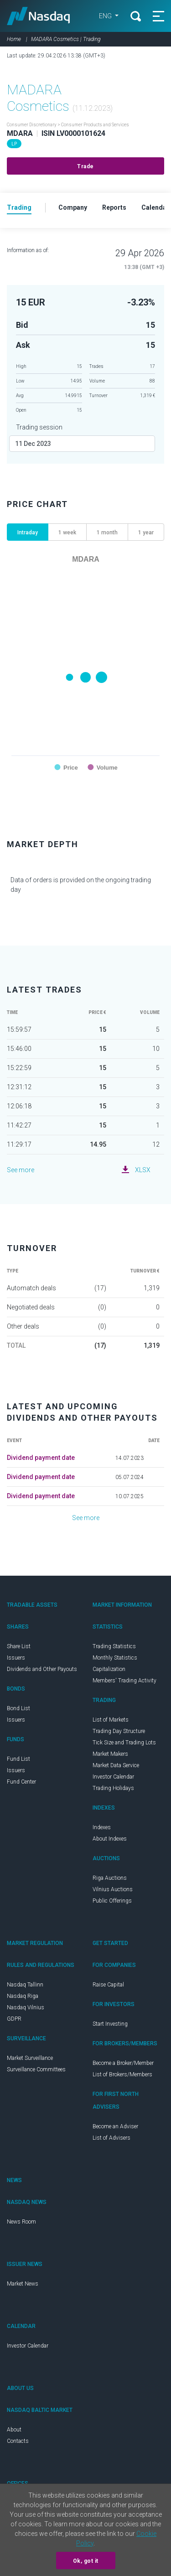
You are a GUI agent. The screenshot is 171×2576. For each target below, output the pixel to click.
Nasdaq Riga (22, 1996)
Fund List (18, 1759)
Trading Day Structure (119, 1731)
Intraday (27, 532)
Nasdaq (38, 16)
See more (20, 1170)
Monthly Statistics (115, 1658)
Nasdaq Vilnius (25, 2007)
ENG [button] (106, 16)
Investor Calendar (113, 1777)
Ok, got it (85, 2561)
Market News (22, 2284)
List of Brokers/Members (122, 2074)
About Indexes (110, 1839)
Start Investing (110, 2024)
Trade (85, 166)
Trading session (39, 427)
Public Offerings (112, 1901)
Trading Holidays (113, 1788)
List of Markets (111, 1720)
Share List (19, 1646)
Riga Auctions (110, 1878)
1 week (67, 532)
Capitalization (109, 1669)
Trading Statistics (114, 1646)
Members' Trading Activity (124, 1680)
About (14, 2429)
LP (14, 143)
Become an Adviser (115, 2126)
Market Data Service (116, 1765)
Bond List (18, 1708)
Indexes (102, 1827)
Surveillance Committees (36, 2069)
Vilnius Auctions (113, 1889)
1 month (107, 532)
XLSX (142, 1170)
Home (14, 39)
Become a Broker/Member (123, 2063)
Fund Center (21, 1782)
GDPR (14, 2019)
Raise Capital (108, 1984)
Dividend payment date (41, 1457)
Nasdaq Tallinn (25, 1984)
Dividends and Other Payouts (42, 1669)
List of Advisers (111, 2138)
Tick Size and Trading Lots (124, 1742)
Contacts (18, 2441)
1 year (146, 532)
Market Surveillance (30, 2058)
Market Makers (110, 1754)
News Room (21, 2222)
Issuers (16, 1658)
